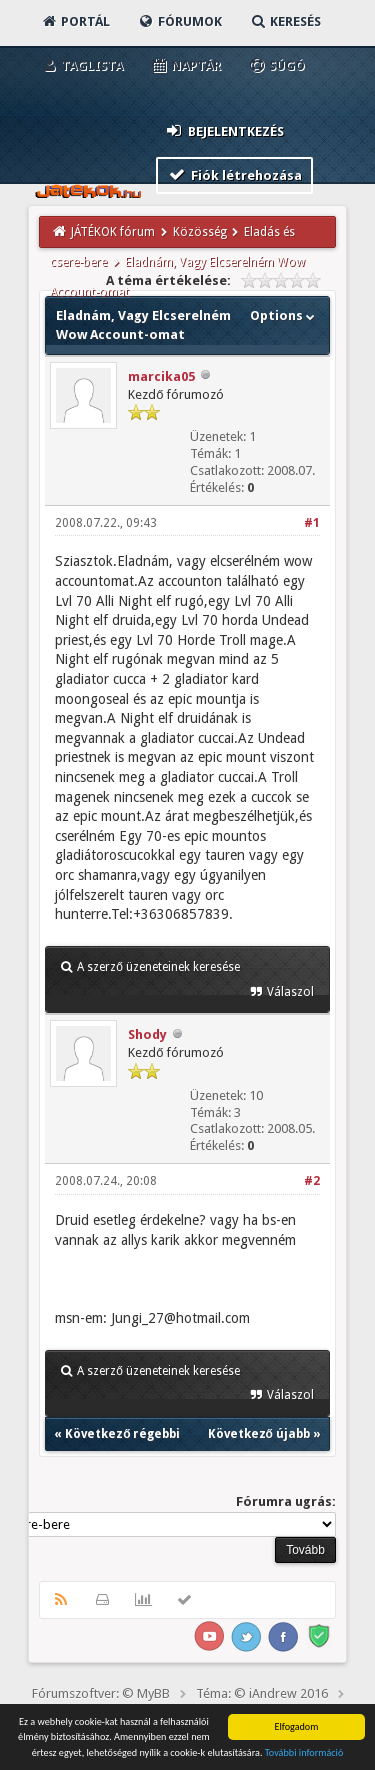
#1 (312, 523)
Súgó (276, 65)
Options (284, 315)
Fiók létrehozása (234, 174)
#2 (312, 1181)
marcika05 (161, 376)
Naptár (185, 65)
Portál (75, 21)
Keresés (285, 21)
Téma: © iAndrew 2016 (262, 1693)
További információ (304, 1753)
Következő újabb (259, 1434)
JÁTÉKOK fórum (113, 232)
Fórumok (179, 21)
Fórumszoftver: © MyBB (101, 1693)
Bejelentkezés (224, 130)
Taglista (81, 65)
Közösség (200, 232)
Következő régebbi (122, 1434)
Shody (147, 1034)
